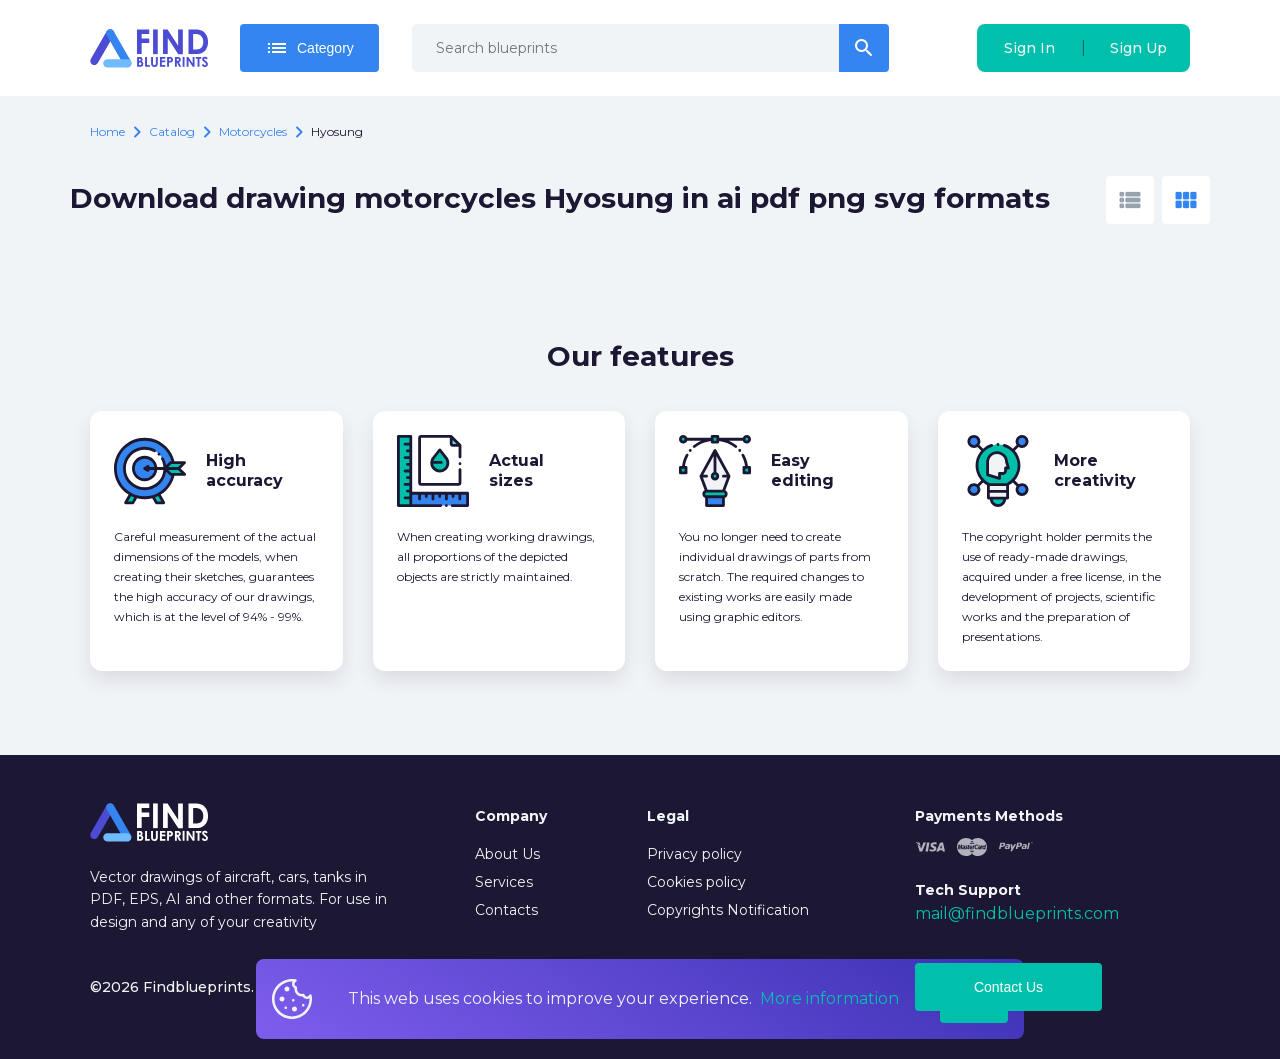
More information (829, 998)
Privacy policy (694, 854)
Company (511, 816)
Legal (668, 816)
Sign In (1029, 48)
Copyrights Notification (728, 910)
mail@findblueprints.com (1017, 913)
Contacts (506, 910)
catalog (172, 131)
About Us (507, 854)
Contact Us (1008, 987)
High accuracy (244, 470)
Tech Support (968, 890)
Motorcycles (253, 131)
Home (107, 131)
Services (504, 882)
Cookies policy (696, 882)
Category (309, 48)
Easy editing (802, 470)
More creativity (1095, 470)
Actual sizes (516, 470)
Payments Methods (989, 816)
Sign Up (1138, 48)
